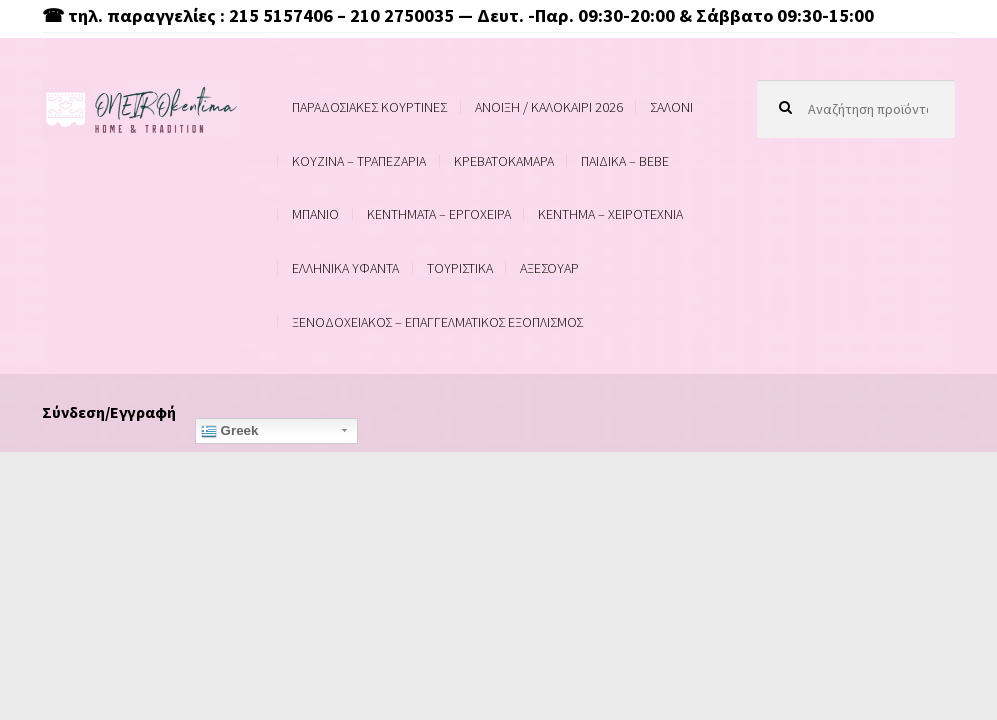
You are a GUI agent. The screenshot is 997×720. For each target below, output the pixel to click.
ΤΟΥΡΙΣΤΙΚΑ (460, 268)
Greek (230, 431)
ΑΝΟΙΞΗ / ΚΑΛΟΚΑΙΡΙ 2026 (549, 107)
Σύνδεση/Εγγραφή (109, 412)
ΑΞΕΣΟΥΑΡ (549, 268)
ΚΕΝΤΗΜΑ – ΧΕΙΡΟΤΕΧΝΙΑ (610, 214)
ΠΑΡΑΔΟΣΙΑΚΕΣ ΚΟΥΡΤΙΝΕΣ (369, 107)
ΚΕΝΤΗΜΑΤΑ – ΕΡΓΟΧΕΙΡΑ (439, 214)
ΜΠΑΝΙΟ (315, 214)
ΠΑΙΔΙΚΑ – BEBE (625, 161)
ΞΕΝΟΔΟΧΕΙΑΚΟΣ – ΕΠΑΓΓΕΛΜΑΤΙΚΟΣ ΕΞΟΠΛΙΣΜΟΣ (437, 322)
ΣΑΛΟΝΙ (671, 107)
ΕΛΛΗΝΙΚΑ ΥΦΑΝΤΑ (345, 268)
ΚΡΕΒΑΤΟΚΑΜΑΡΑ (504, 161)
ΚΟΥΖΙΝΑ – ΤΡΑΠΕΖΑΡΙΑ (359, 161)
